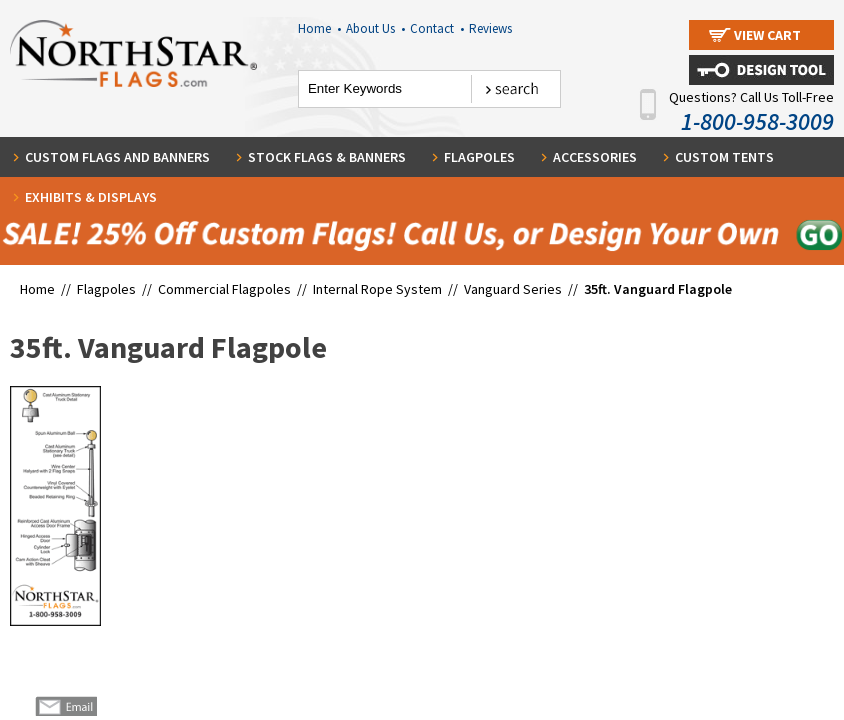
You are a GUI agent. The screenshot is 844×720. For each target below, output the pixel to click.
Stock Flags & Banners (327, 157)
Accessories (595, 157)
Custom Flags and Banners (117, 157)
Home (319, 28)
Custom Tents (724, 157)
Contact (437, 28)
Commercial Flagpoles (226, 289)
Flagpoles (479, 157)
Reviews (490, 28)
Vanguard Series (514, 289)
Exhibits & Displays (91, 197)
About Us (375, 28)
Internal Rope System (379, 289)
